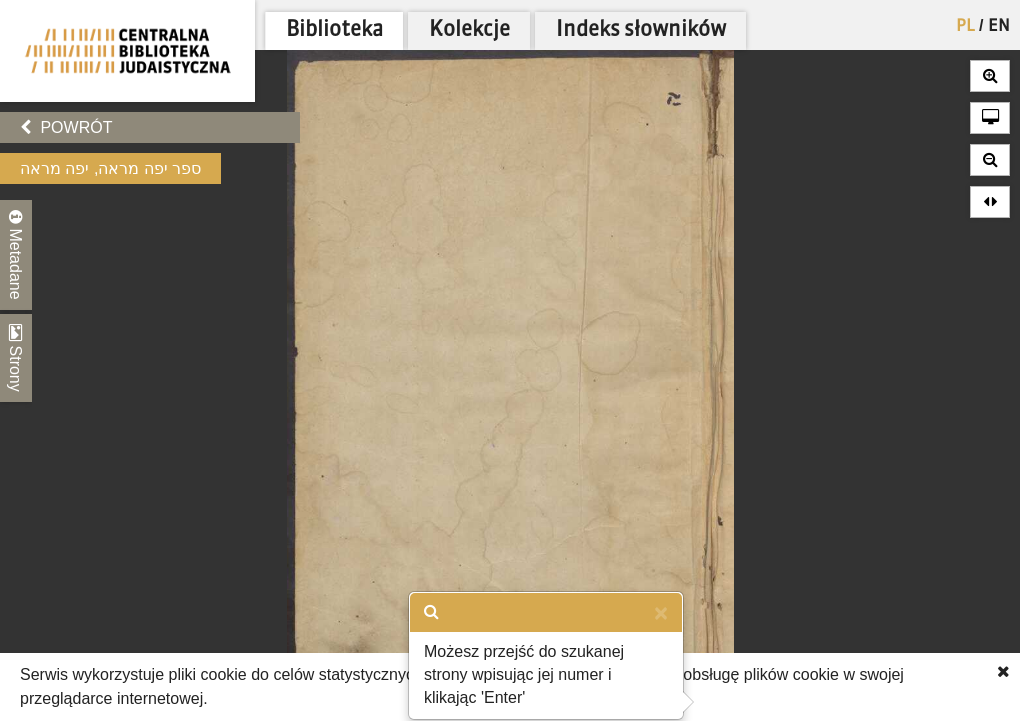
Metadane (16, 255)
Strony (16, 358)
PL (965, 27)
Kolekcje (469, 30)
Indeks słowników (641, 30)
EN (999, 27)
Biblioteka (334, 30)
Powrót (66, 127)
